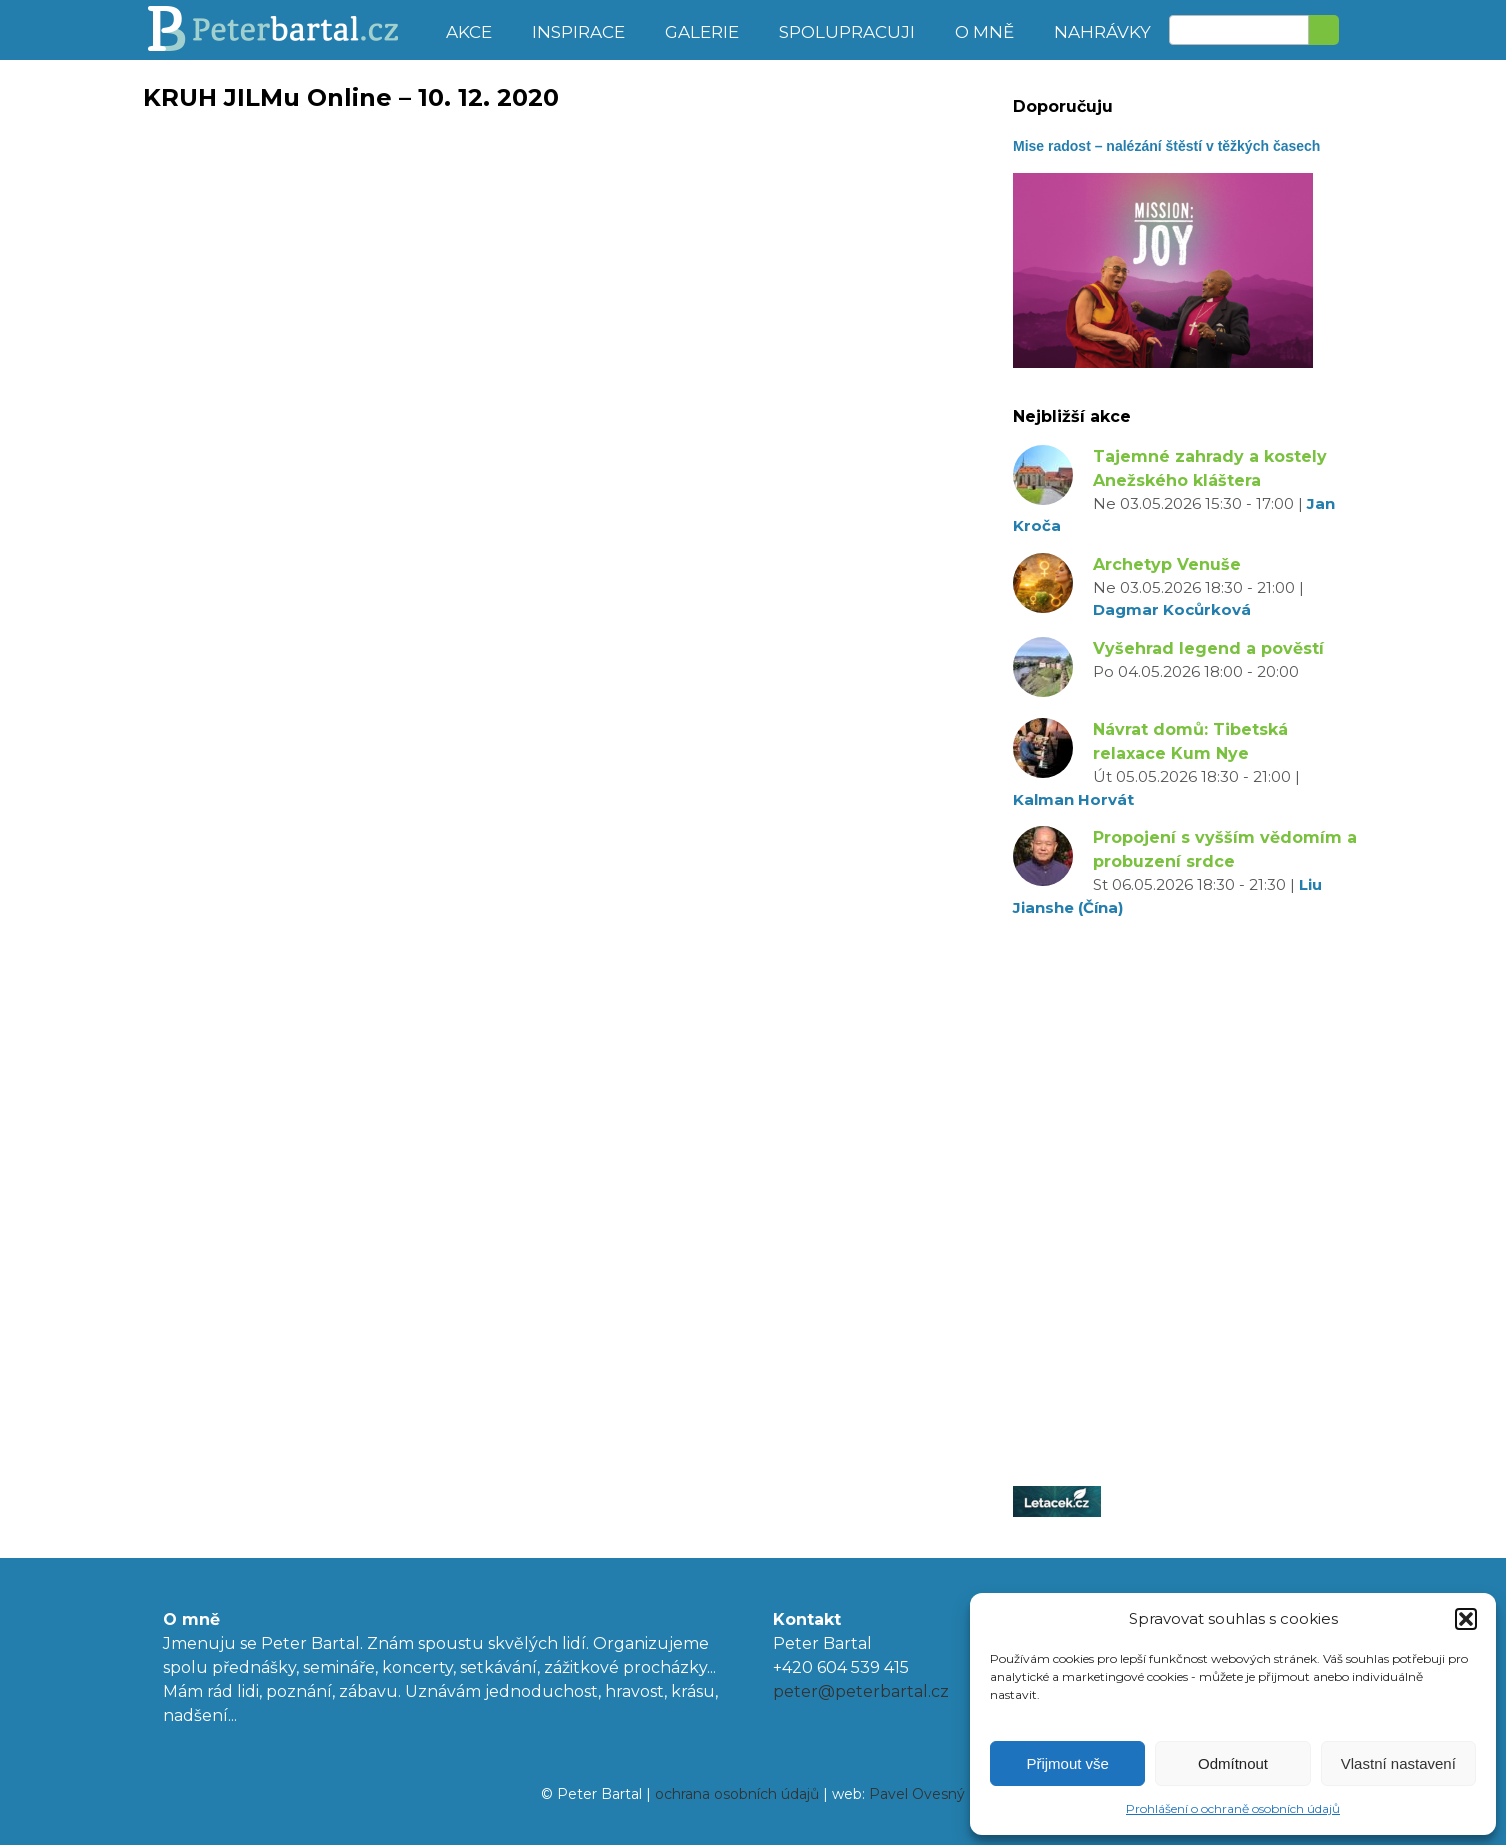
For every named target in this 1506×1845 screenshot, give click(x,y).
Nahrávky (1102, 32)
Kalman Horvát (1073, 799)
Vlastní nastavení (1398, 1763)
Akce (469, 32)
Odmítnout (1233, 1763)
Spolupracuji (847, 32)
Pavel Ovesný (917, 1794)
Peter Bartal (285, 30)
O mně (984, 32)
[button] (1466, 1619)
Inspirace (578, 32)
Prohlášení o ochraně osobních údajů (1233, 1808)
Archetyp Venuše (1167, 564)
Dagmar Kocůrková (1172, 609)
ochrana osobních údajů (737, 1794)
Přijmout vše (1067, 1763)
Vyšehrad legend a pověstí (1208, 648)
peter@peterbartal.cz (861, 1691)
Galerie (702, 32)
